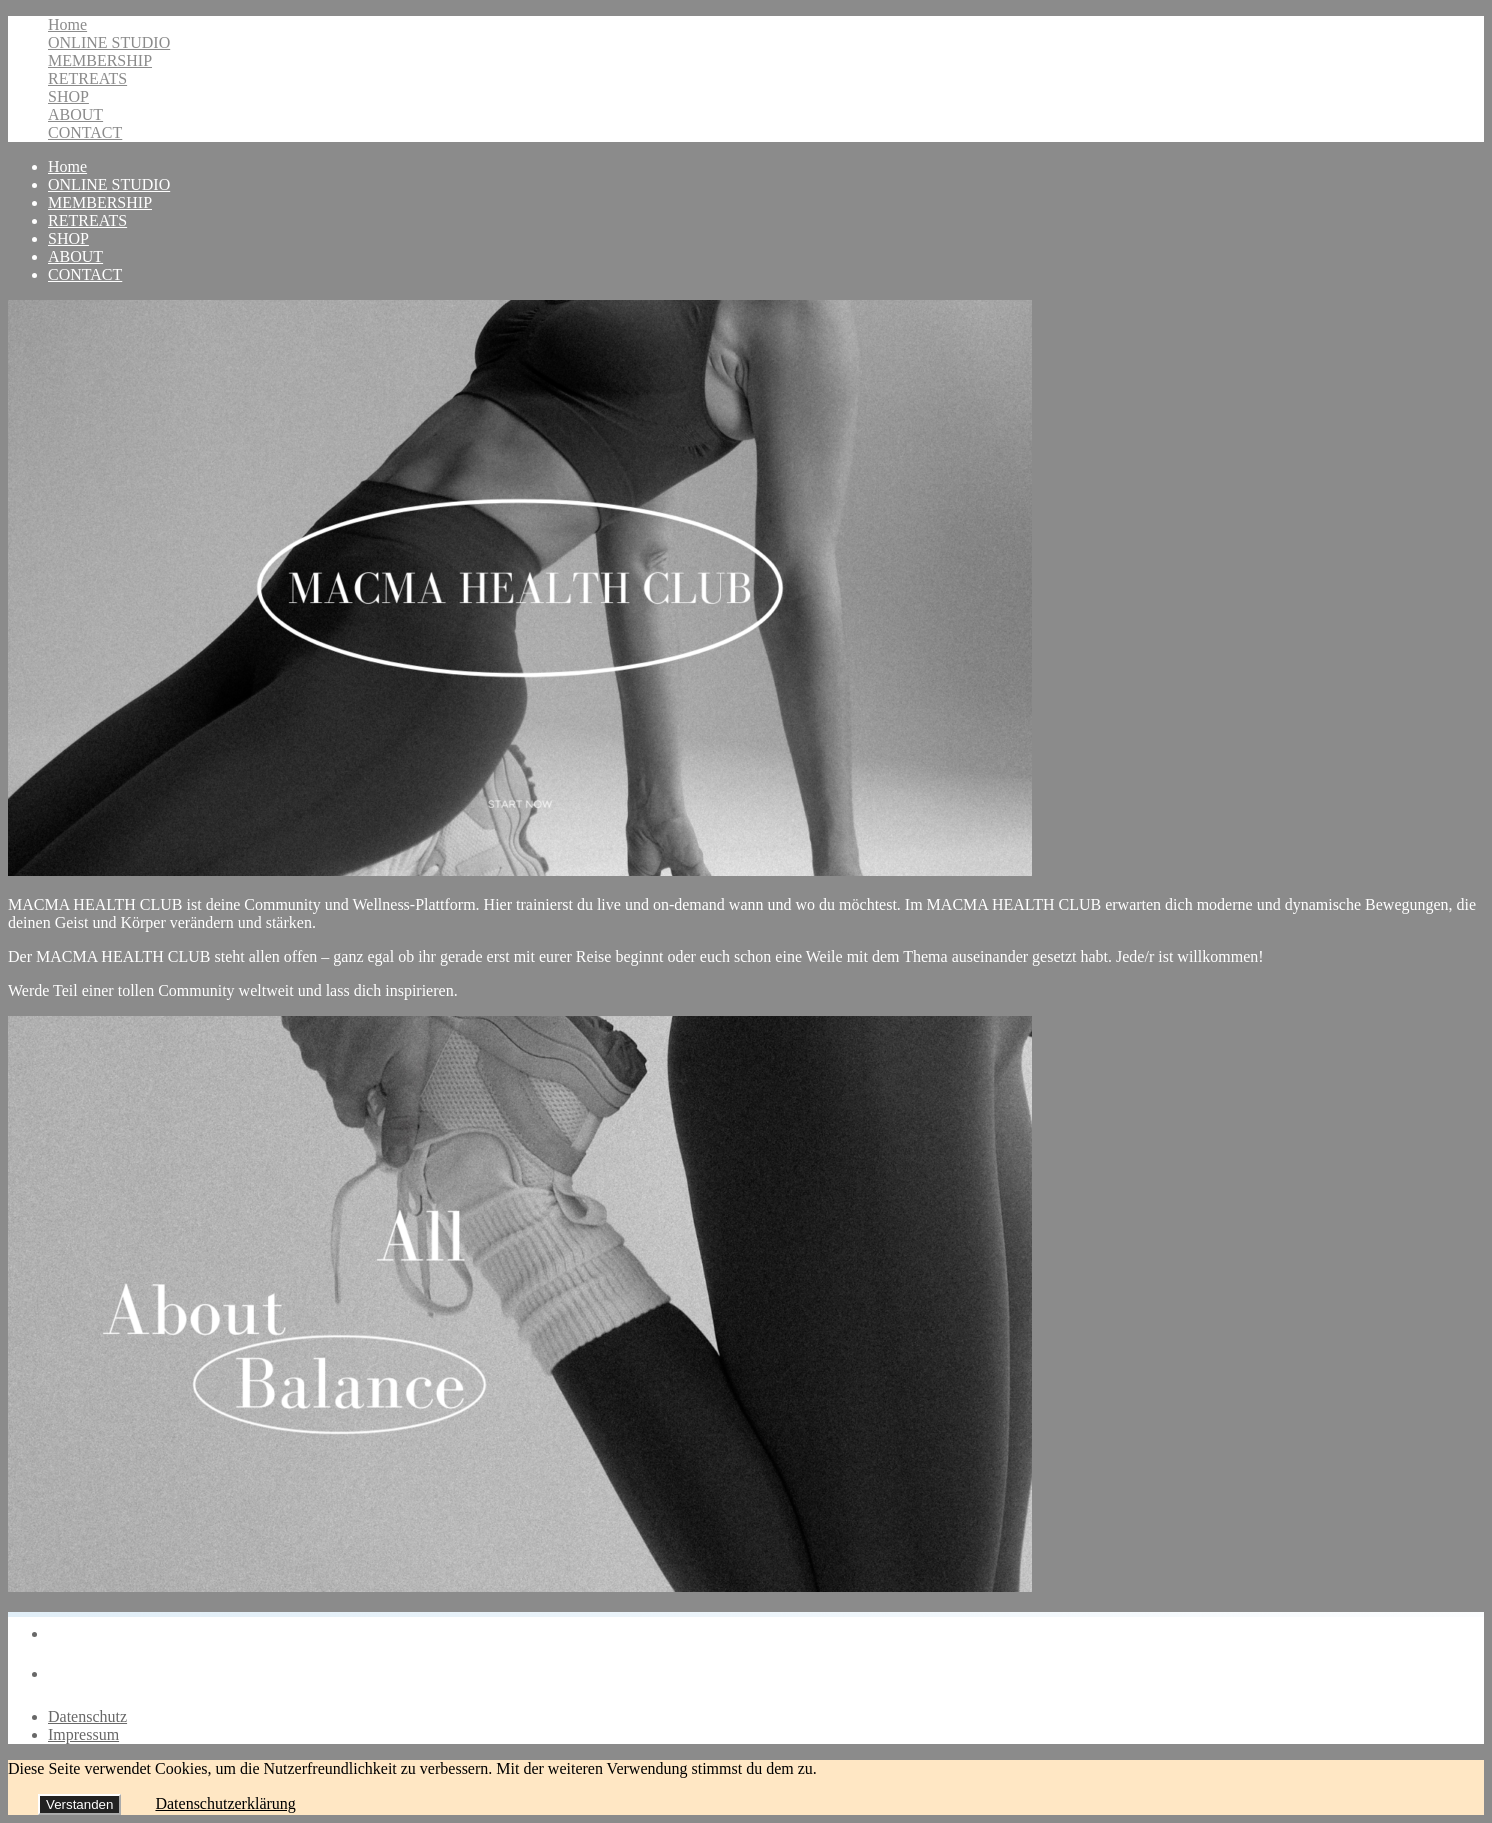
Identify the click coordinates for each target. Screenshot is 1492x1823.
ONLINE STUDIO (109, 42)
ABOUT (75, 114)
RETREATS (87, 78)
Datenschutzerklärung (225, 1803)
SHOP (68, 96)
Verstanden (79, 1804)
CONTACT (85, 132)
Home (67, 24)
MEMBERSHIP (100, 60)
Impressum (83, 1734)
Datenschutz (87, 1716)
